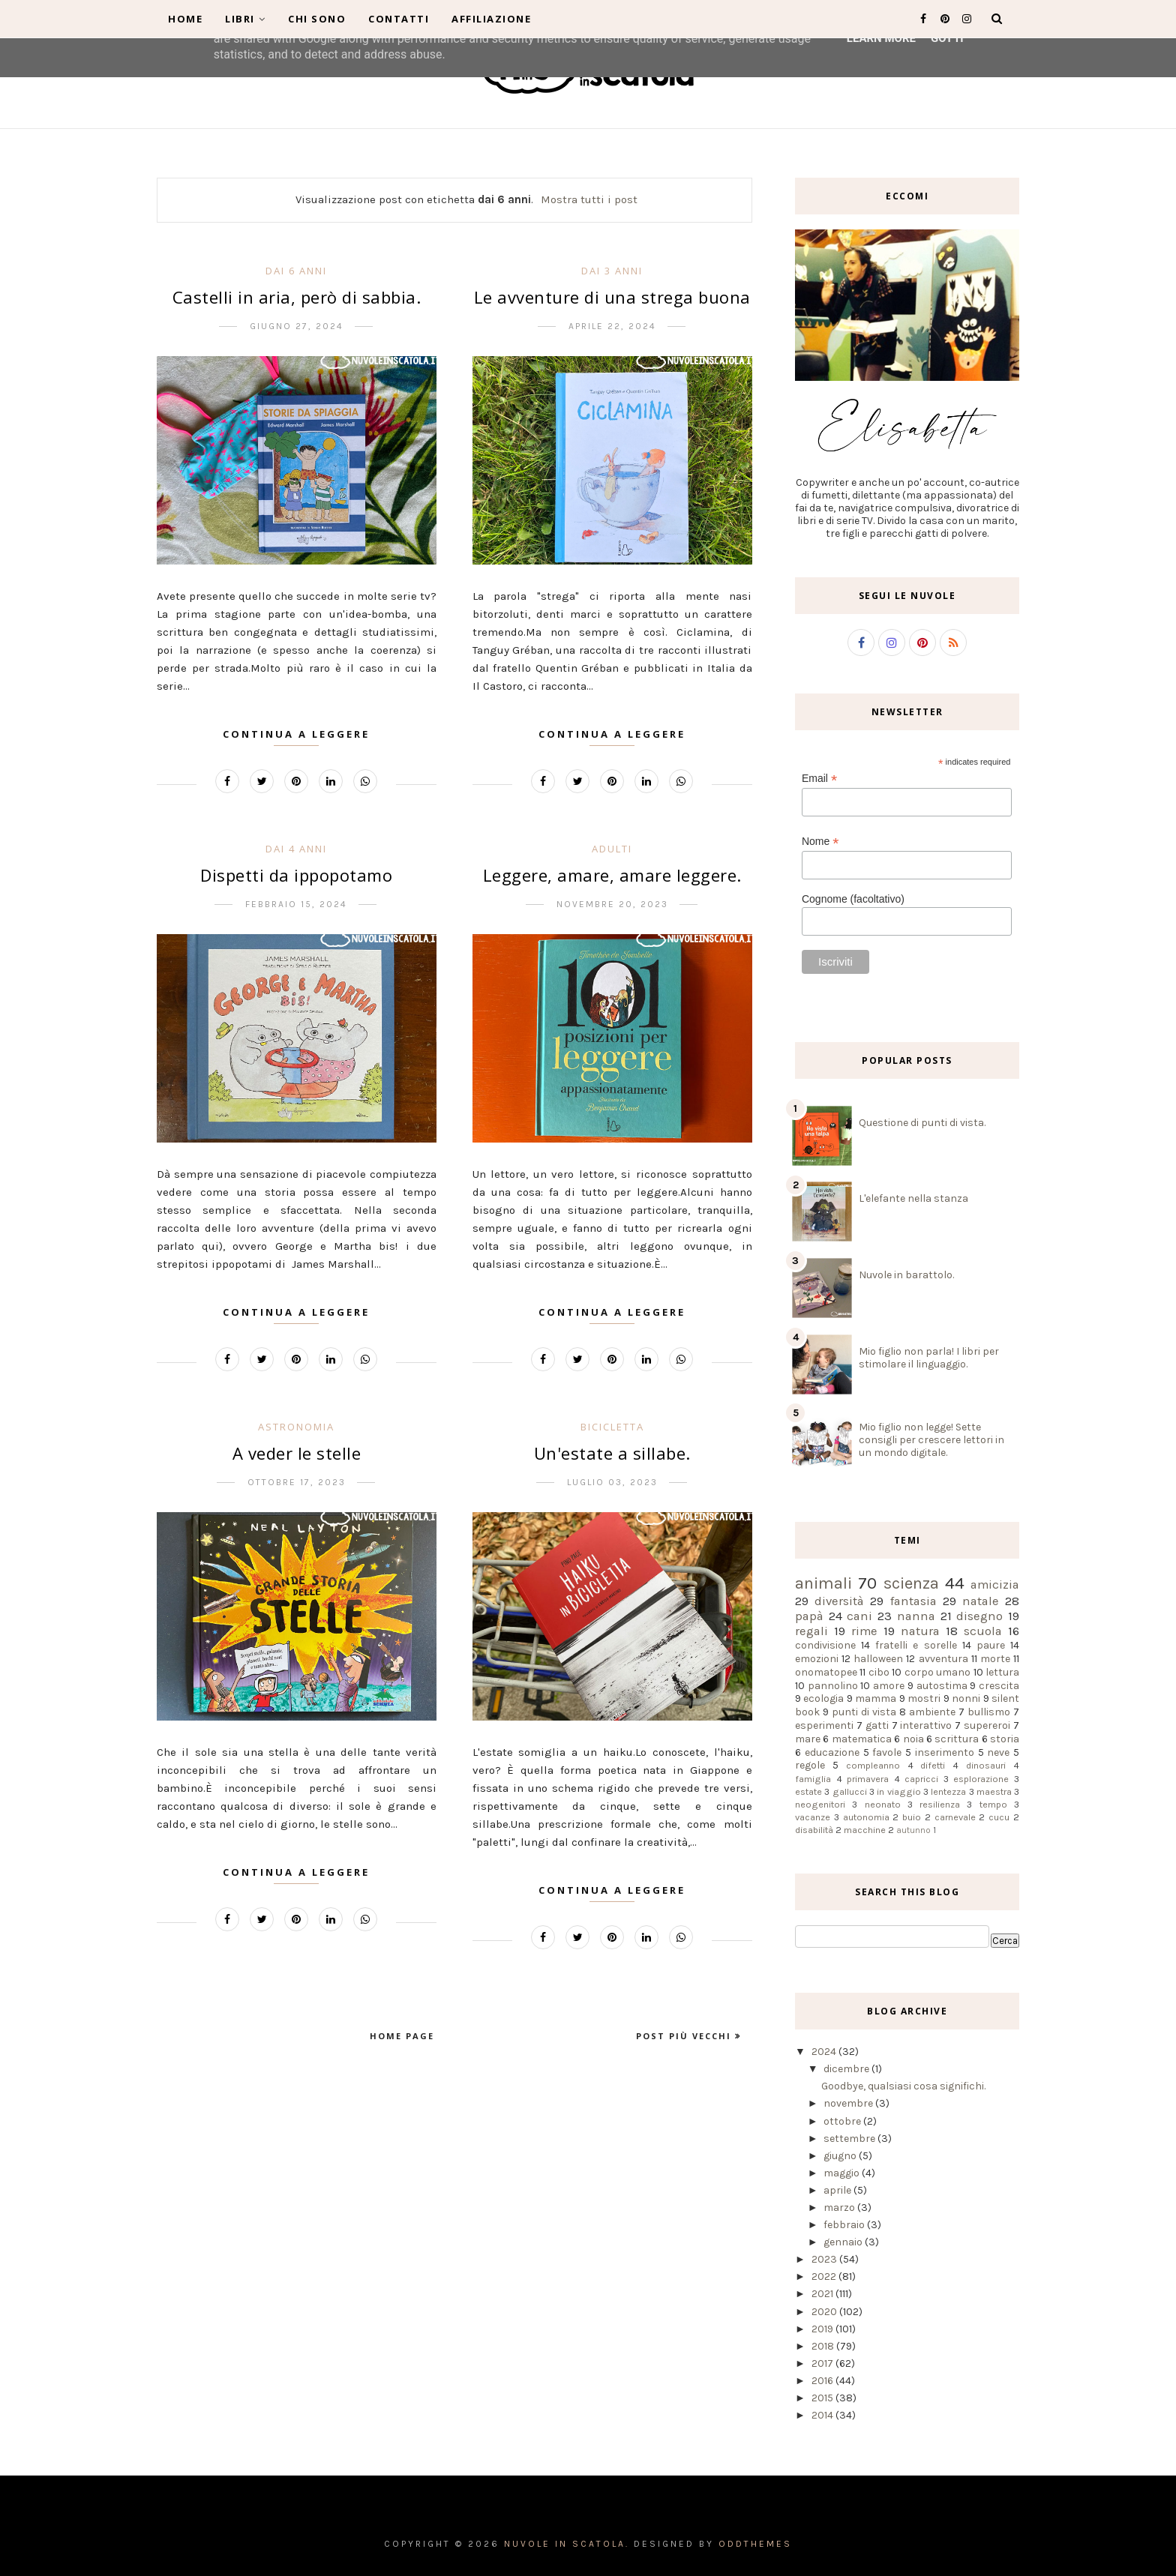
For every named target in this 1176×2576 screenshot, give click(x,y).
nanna (916, 1616)
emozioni (816, 1658)
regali (811, 1631)
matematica (862, 1739)
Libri (245, 18)
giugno (841, 2155)
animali (823, 1583)
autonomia (866, 1817)
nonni (966, 1698)
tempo (993, 1804)
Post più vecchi (685, 2035)
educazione (832, 1752)
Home (185, 18)
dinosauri (986, 1765)
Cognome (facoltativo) (853, 899)
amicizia (994, 1584)
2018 (824, 2346)
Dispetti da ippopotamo (296, 875)
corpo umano (937, 1672)
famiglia (813, 1778)
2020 (825, 2311)
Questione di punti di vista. (922, 1122)
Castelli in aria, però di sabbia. (297, 297)
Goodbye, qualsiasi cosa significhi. (903, 2086)
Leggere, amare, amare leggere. (612, 875)
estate (808, 1791)
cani (859, 1616)
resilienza (940, 1804)
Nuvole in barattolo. (906, 1275)
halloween (878, 1658)
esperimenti (824, 1725)
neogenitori (820, 1804)
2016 (824, 2380)
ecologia (823, 1698)
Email (819, 778)
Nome (820, 841)
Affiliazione (491, 18)
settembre (851, 2138)
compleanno (873, 1765)
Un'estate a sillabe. (612, 1453)
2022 (825, 2276)
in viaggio (898, 1791)
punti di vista (864, 1712)
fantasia (913, 1601)
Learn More (881, 38)
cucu (999, 1817)
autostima (942, 1685)
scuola (983, 1631)
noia (913, 1739)
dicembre (848, 2068)
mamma (875, 1698)
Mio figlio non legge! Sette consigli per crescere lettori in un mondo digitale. (931, 1440)
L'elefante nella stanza (913, 1198)
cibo (879, 1672)
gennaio (844, 2242)
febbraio (845, 2224)
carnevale (955, 1817)
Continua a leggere (296, 734)
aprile (839, 2190)
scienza (911, 1583)
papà (809, 1616)
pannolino (833, 1685)
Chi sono (317, 18)
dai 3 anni (612, 270)
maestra (994, 1791)
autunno (913, 1830)
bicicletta (612, 1426)
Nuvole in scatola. (566, 2544)
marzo (840, 2207)
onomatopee (826, 1672)
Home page (402, 2035)
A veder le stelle (297, 1453)
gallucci (849, 1791)
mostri (924, 1698)
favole (887, 1752)
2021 (824, 2293)
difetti (932, 1765)
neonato (883, 1804)
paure (990, 1645)
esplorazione (981, 1778)
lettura (1002, 1672)
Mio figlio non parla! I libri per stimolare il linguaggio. (929, 1357)
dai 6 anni (296, 270)
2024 (825, 2051)
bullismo (989, 1712)
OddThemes (755, 2544)
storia (1004, 1739)
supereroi (987, 1725)
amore (888, 1685)
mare (807, 1739)
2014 (824, 2415)
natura (920, 1631)
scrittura (956, 1739)
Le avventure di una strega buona (612, 297)
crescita (999, 1685)
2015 (824, 2398)
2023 (825, 2259)
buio (911, 1817)
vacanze (812, 1817)
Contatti (398, 18)
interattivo (926, 1725)
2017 (824, 2363)
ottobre (843, 2121)
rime (864, 1631)
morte (995, 1658)
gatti (877, 1725)
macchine (865, 1829)
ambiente (932, 1712)
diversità (839, 1601)
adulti (612, 848)
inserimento (944, 1752)
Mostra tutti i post (589, 199)
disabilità (814, 1829)
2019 (824, 2329)
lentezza (948, 1791)
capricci (921, 1778)
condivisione (825, 1645)
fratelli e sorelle (915, 1645)
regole (810, 1765)
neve (998, 1752)
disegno (979, 1616)
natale (980, 1601)
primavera (868, 1778)
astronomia (296, 1426)
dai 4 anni (296, 848)
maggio (843, 2173)
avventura (943, 1658)
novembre (849, 2103)
